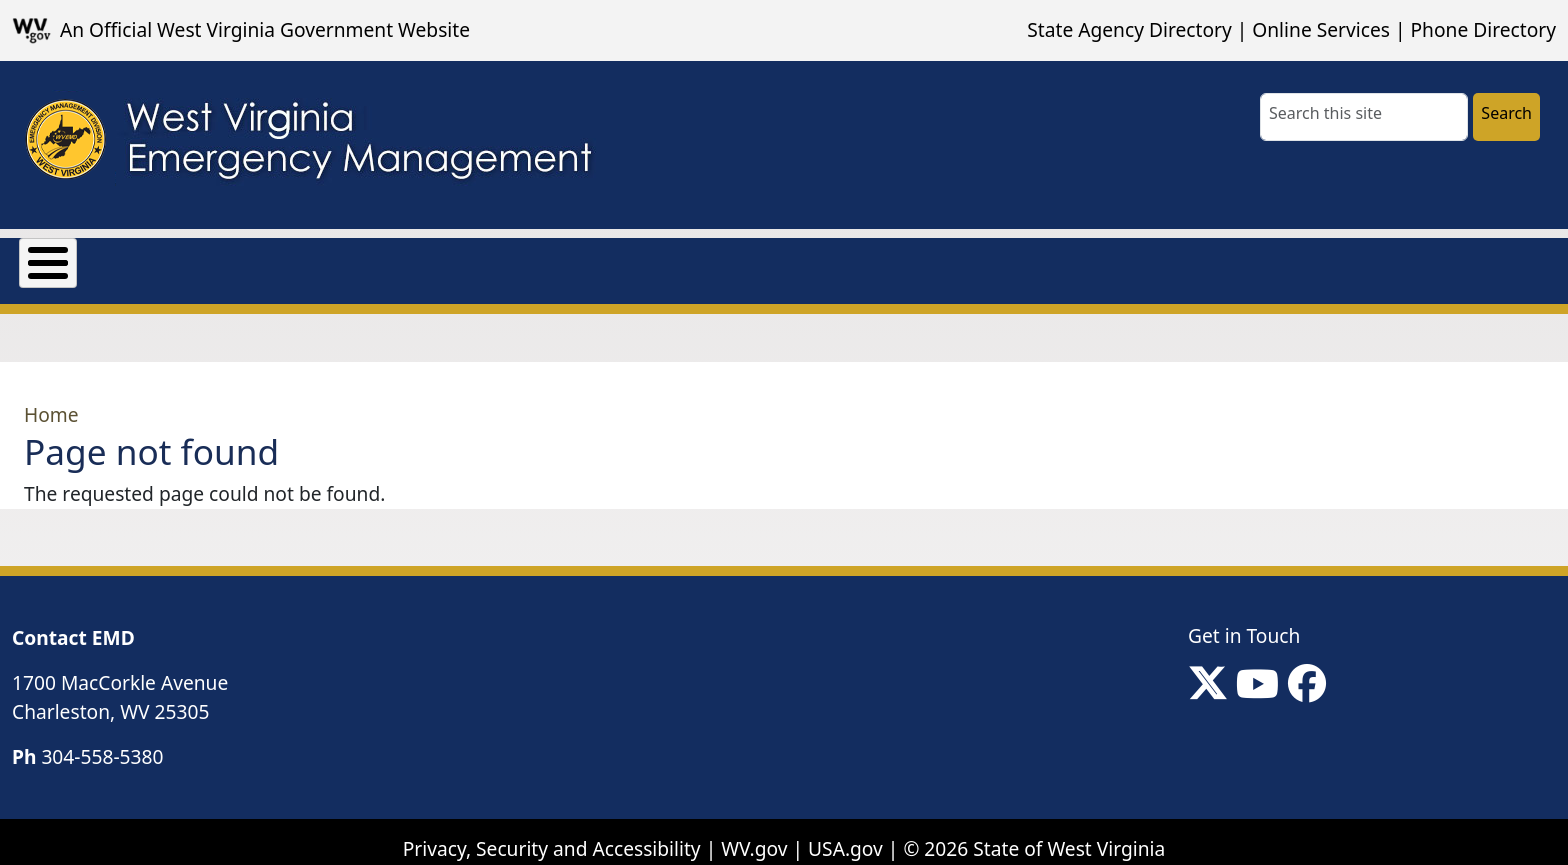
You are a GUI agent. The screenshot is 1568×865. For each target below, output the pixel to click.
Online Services (1321, 29)
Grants (174, 258)
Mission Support (318, 258)
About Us (61, 258)
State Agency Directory (1129, 29)
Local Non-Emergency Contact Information (901, 258)
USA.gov (845, 834)
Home (51, 399)
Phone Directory (1483, 29)
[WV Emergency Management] (307, 145)
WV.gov (754, 834)
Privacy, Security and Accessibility (552, 834)
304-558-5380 (102, 741)
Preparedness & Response (550, 258)
